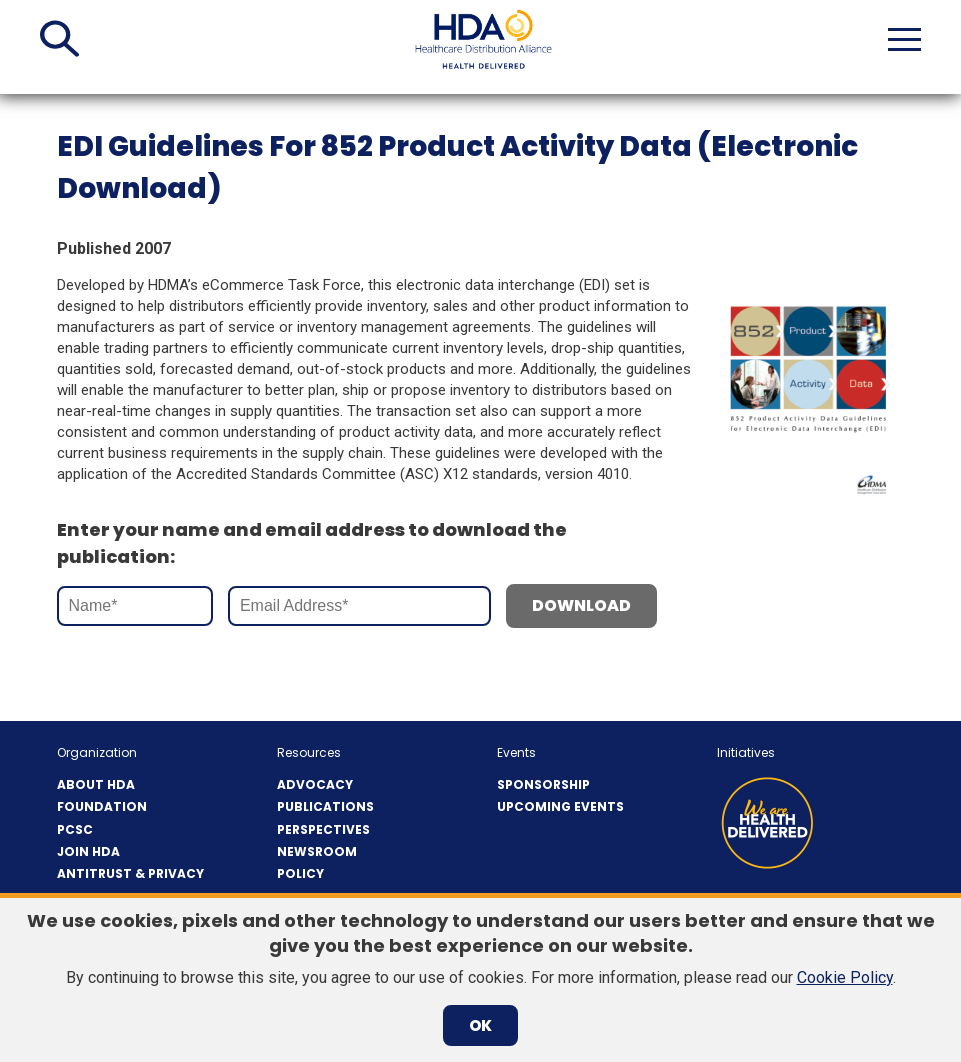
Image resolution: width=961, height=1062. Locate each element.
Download (581, 605)
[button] (59, 39)
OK (480, 1025)
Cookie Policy (845, 977)
